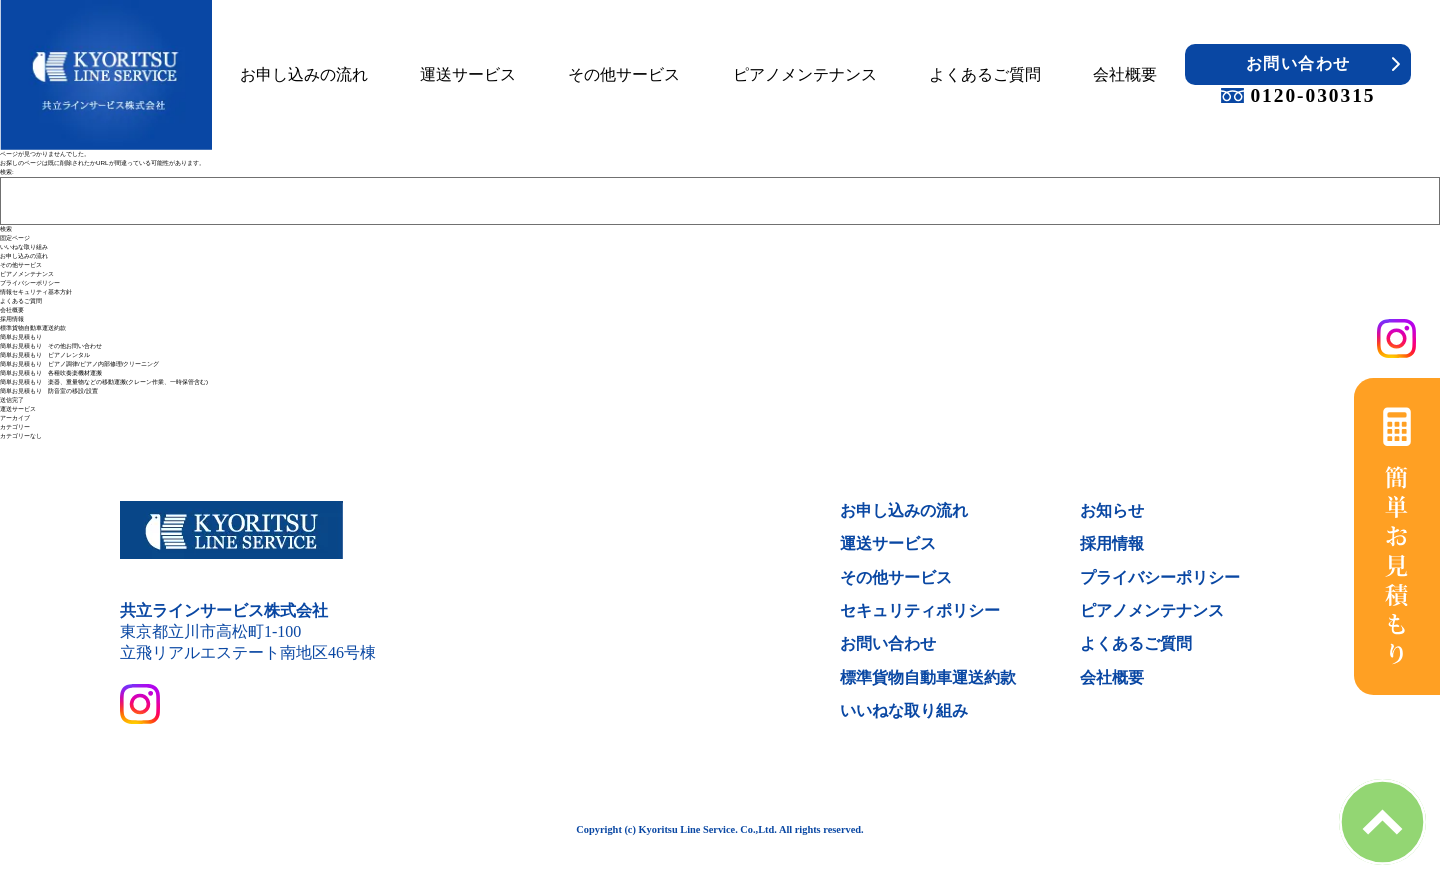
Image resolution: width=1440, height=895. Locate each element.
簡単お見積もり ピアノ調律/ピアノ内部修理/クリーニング (79, 364)
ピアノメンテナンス (805, 74)
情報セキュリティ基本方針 (36, 292)
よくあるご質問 (985, 74)
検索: (7, 171)
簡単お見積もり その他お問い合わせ (51, 346)
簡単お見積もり (21, 337)
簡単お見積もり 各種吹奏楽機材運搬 (51, 373)
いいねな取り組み (24, 247)
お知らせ (1112, 510)
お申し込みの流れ (304, 74)
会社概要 (1125, 74)
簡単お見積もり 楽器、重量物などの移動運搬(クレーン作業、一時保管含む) (104, 382)
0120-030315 (1298, 95)
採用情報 (12, 319)
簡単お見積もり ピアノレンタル (45, 355)
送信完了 (12, 400)
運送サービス (468, 74)
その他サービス (624, 74)
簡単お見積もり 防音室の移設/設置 (49, 391)
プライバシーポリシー (30, 283)
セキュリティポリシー (920, 610)
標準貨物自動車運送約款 (33, 328)
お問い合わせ (1299, 63)
